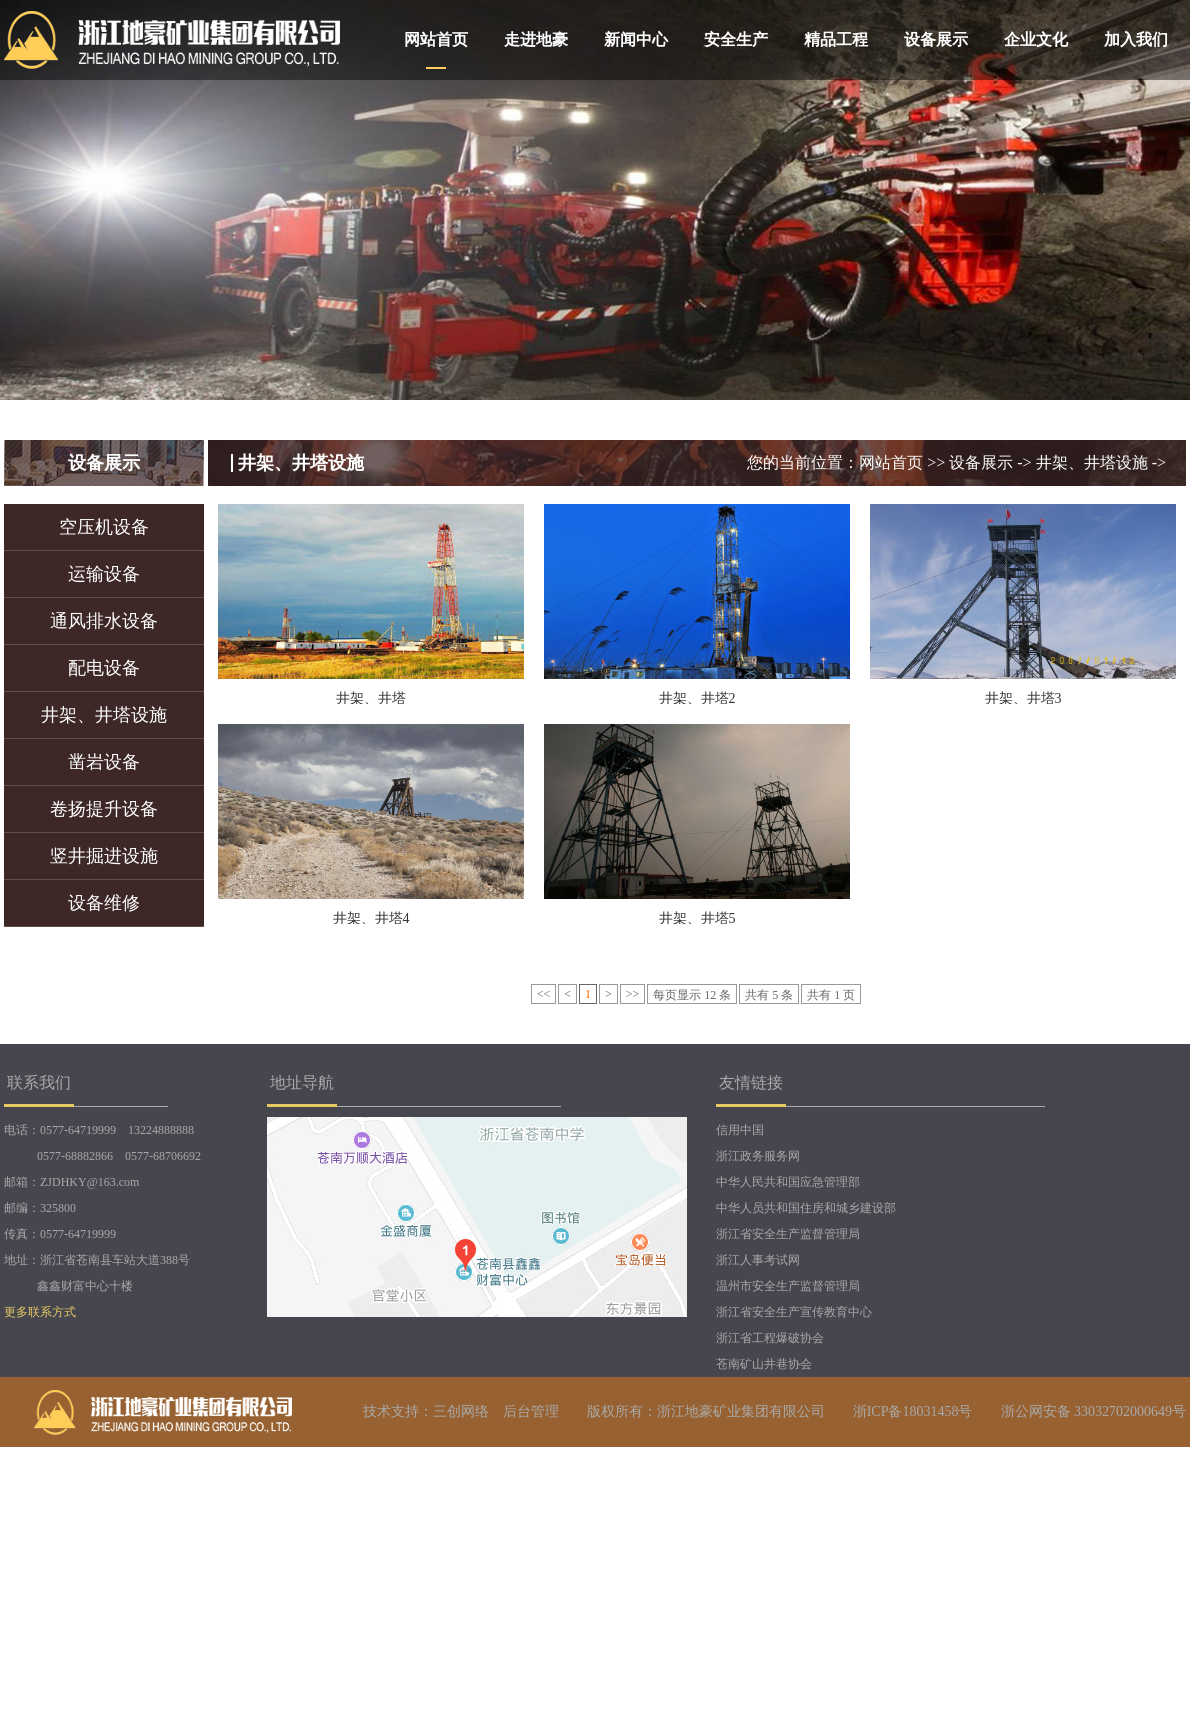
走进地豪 (536, 39)
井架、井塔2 (697, 698)
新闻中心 (636, 39)
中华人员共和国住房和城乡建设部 (806, 1208)
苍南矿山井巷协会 (764, 1364)
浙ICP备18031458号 (913, 1411)
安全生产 (736, 39)
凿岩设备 (104, 762)
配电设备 (104, 668)
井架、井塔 (371, 698)
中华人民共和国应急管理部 (788, 1182)
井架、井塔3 (1023, 698)
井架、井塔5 (697, 918)
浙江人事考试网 (758, 1260)
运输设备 (104, 574)
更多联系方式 (40, 1312)
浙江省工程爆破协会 (770, 1338)
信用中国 (740, 1130)
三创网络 (461, 1411)
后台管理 (531, 1411)
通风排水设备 (104, 621)
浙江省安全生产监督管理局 (788, 1234)
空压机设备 (104, 527)
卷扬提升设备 (104, 809)
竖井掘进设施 (104, 856)
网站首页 (436, 39)
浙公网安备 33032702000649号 (1094, 1411)
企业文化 (1036, 39)
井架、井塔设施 (104, 715)
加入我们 (1136, 39)
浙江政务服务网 (758, 1156)
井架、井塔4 (371, 918)
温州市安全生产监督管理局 (788, 1286)
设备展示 (936, 39)
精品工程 (836, 39)
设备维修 (104, 903)
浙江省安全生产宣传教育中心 (794, 1312)
